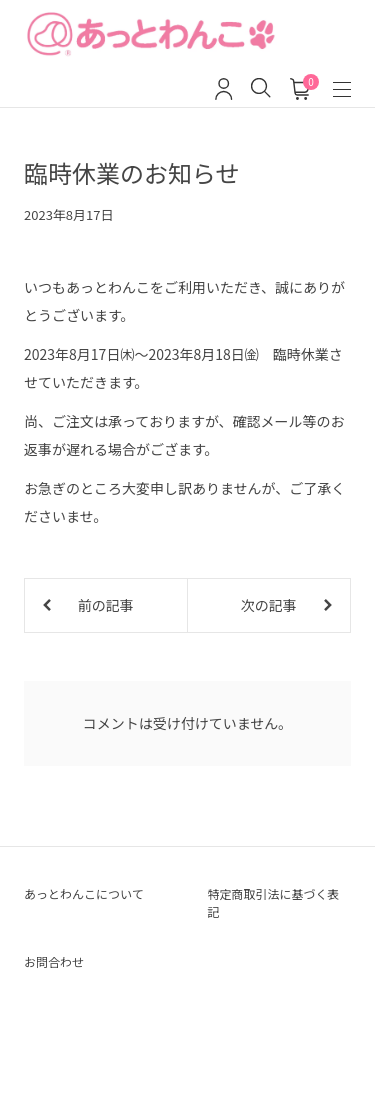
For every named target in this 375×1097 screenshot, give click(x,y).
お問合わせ (54, 961)
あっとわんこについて (84, 893)
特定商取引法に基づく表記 (274, 902)
